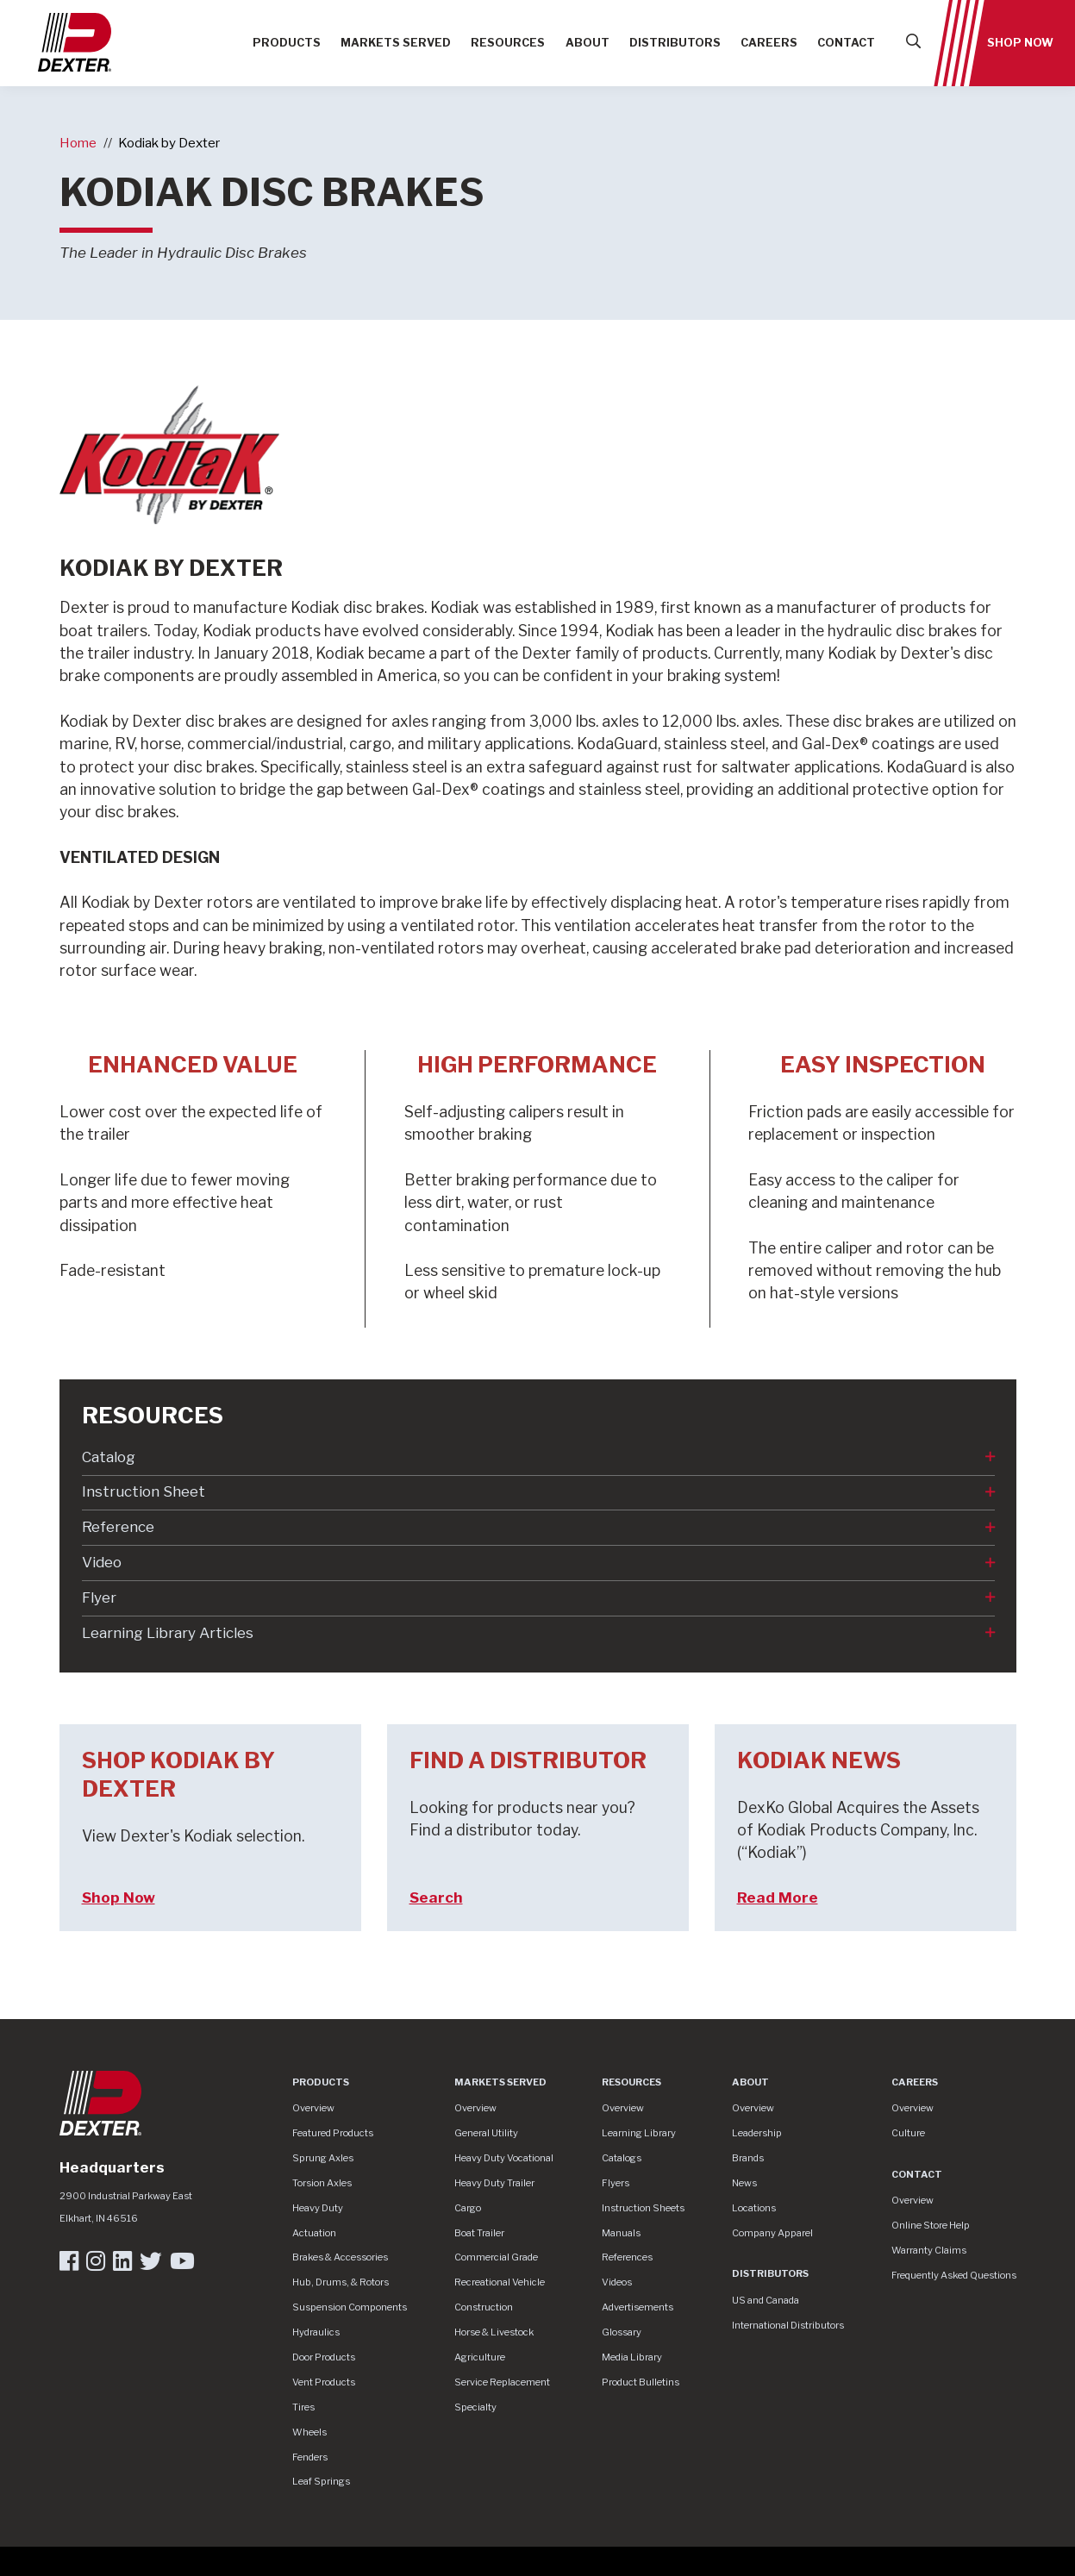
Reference (118, 1526)
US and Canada (765, 2300)
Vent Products (323, 2382)
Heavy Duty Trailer (494, 2183)
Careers (769, 42)
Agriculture (479, 2357)
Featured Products (332, 2133)
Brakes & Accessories (340, 2257)
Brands (748, 2158)
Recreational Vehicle (499, 2282)
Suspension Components (349, 2307)
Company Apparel (772, 2233)
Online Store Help (930, 2225)
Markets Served (396, 42)
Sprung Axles (322, 2158)
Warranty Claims (928, 2250)
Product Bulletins (640, 2382)
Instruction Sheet (143, 1491)
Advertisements (637, 2307)
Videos (617, 2282)
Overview (313, 2108)
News (744, 2183)
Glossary (621, 2332)
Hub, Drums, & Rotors (340, 2282)
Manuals (621, 2233)
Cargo (467, 2208)
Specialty (475, 2407)
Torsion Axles (322, 2183)
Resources (508, 42)
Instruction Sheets (643, 2208)
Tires (303, 2407)
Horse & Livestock (494, 2332)
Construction (483, 2307)
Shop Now (1020, 42)
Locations (754, 2208)
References (627, 2257)
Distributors (675, 42)
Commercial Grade (496, 2257)
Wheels (309, 2432)
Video (102, 1562)
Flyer (99, 1597)
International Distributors (788, 2325)
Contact (846, 42)
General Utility (486, 2133)
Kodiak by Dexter (169, 142)
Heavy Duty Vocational (503, 2158)
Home (78, 142)
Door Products (323, 2357)
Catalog (108, 1457)
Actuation (314, 2233)
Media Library (632, 2357)
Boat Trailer (479, 2233)
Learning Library (639, 2133)
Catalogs (621, 2158)
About (587, 42)
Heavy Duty (317, 2208)
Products (287, 42)
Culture (908, 2133)
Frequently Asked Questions (953, 2275)
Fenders (310, 2457)
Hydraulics (316, 2332)
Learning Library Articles (167, 1632)
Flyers (615, 2183)
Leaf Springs (321, 2481)
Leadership (757, 2133)
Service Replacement (502, 2382)
